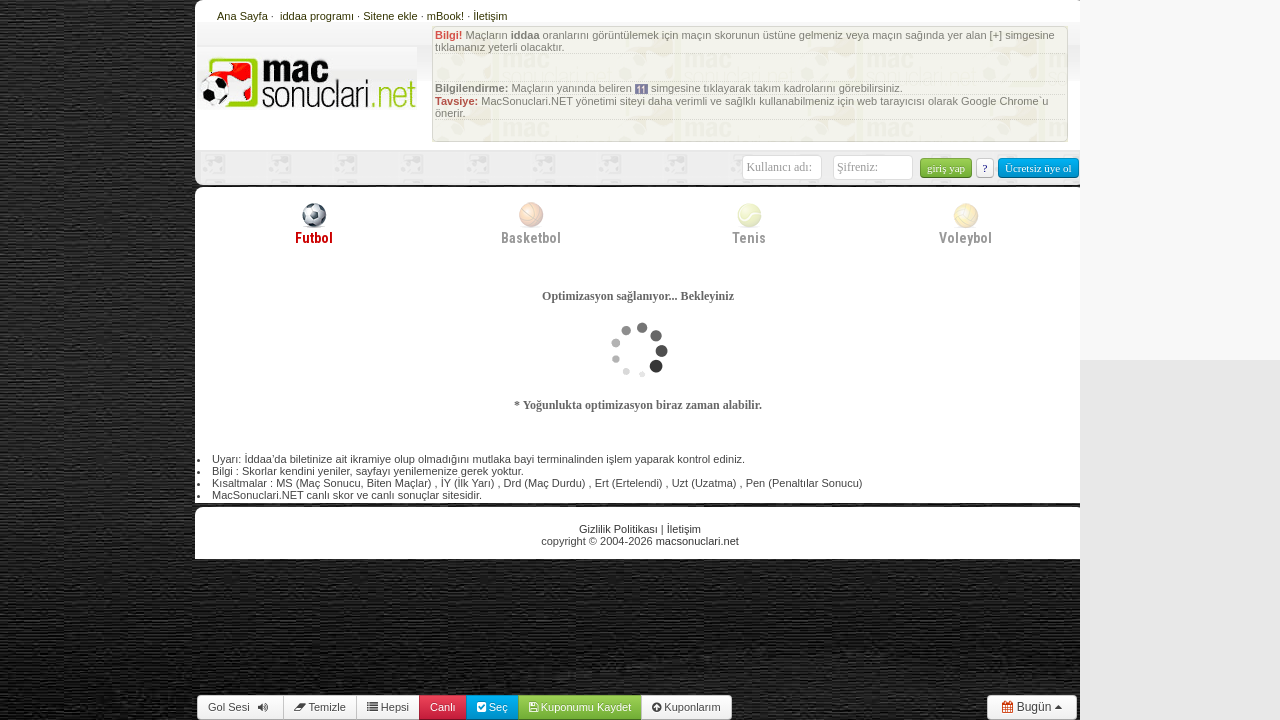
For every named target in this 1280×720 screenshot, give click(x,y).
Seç (492, 707)
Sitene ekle (391, 16)
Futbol (314, 223)
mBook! (445, 16)
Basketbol (531, 223)
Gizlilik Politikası (618, 529)
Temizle (320, 707)
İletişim (490, 16)
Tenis (749, 223)
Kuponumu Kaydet (580, 707)
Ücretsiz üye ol (1038, 168)
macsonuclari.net (697, 541)
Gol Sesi (240, 707)
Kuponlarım (686, 707)
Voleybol (965, 223)
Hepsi (388, 707)
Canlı (443, 707)
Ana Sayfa (242, 16)
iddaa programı (318, 16)
